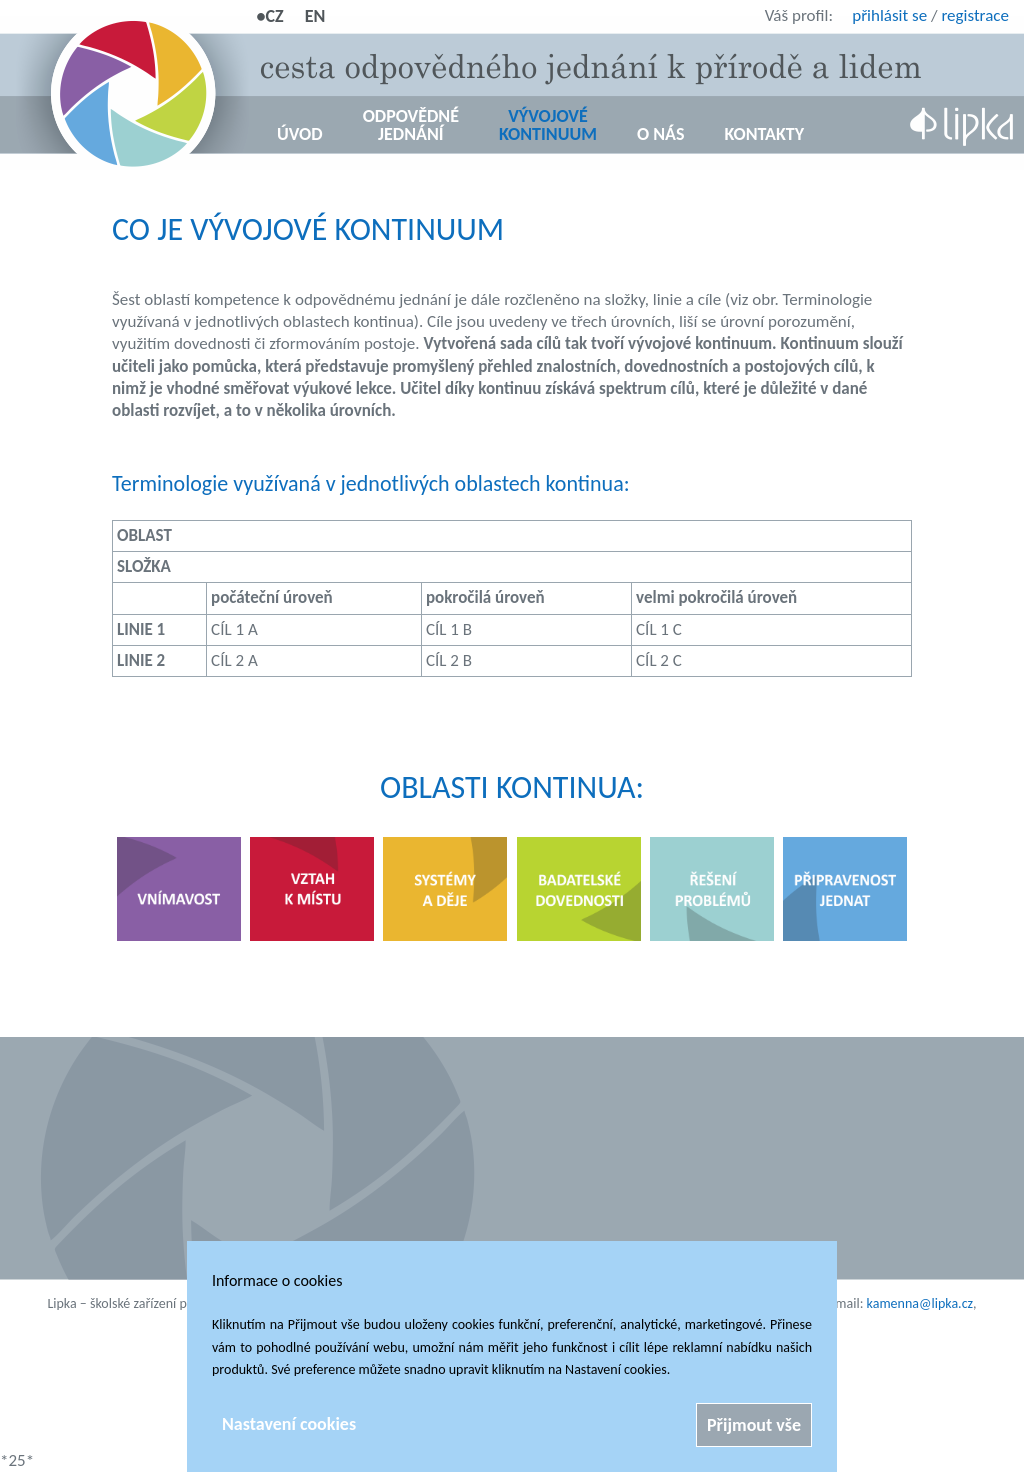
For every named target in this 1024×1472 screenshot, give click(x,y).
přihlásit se (889, 15)
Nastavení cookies (289, 1424)
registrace (975, 15)
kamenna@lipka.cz (920, 1303)
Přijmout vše (754, 1425)
